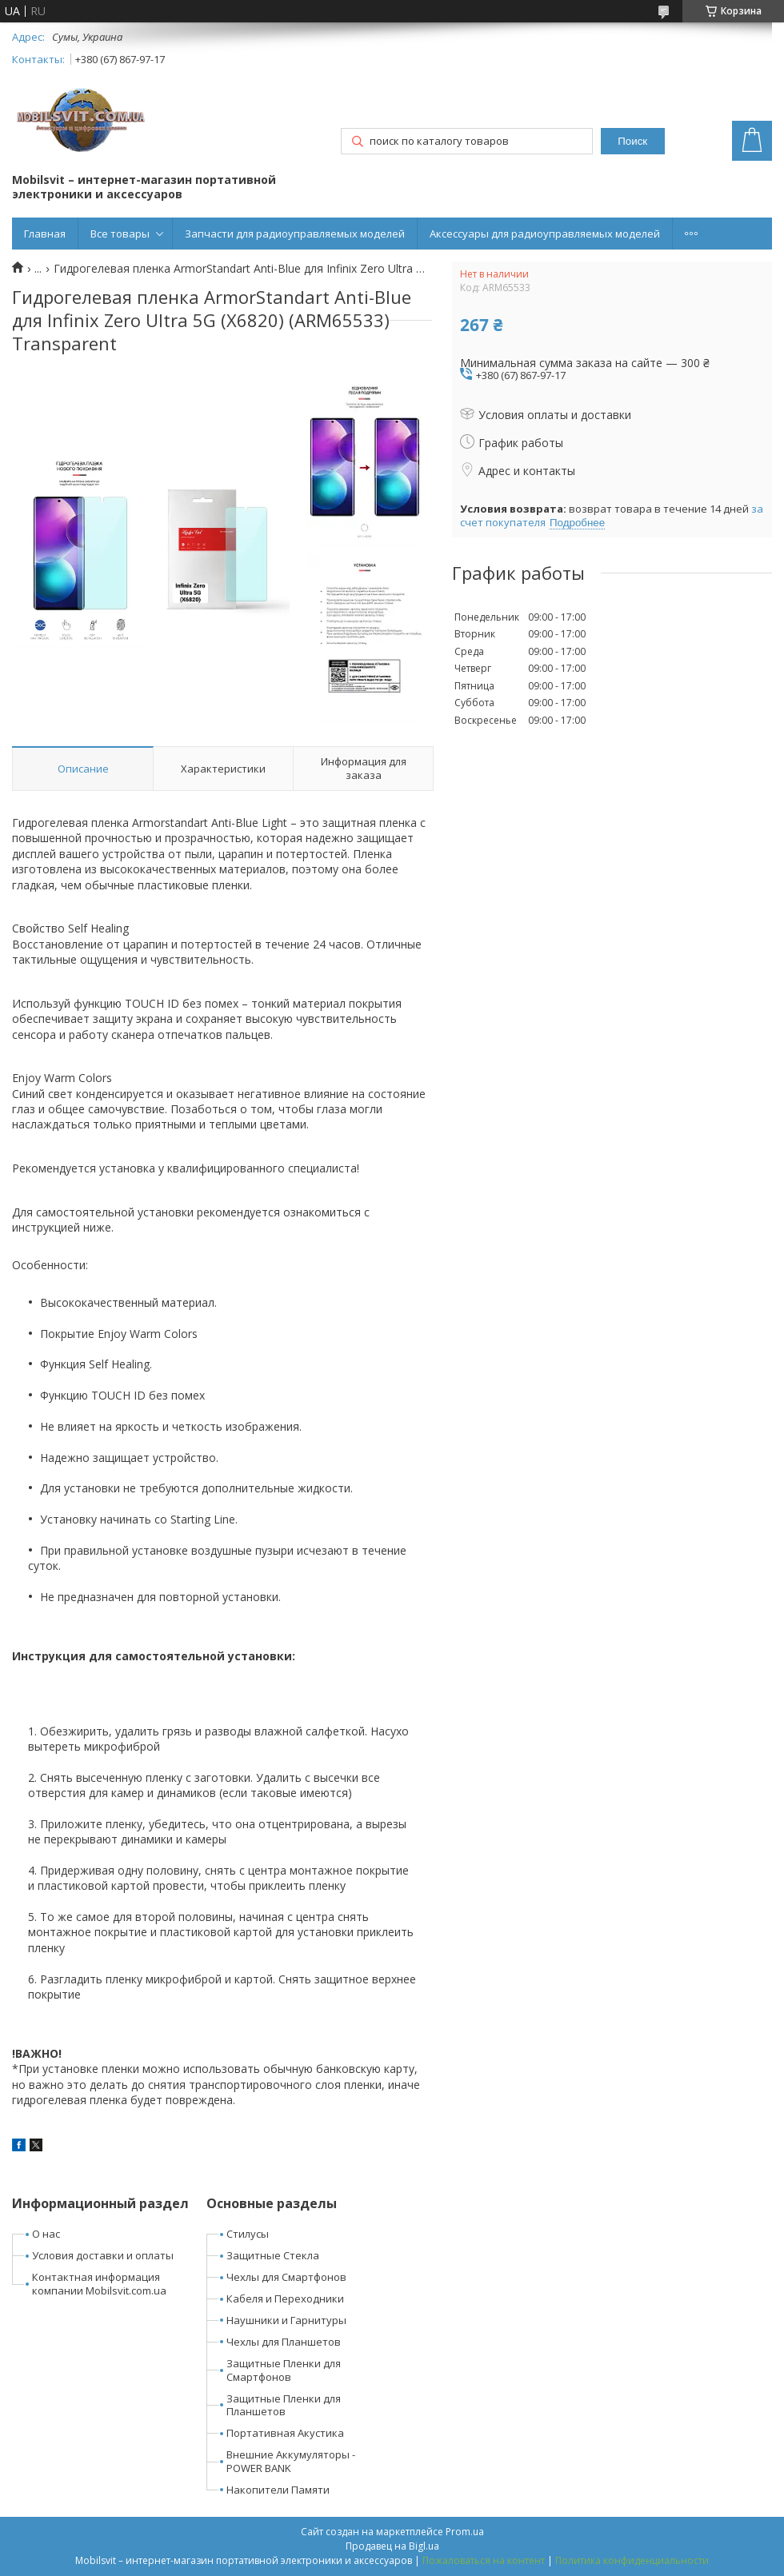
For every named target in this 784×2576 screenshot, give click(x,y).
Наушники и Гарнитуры (286, 2320)
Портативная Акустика (285, 2433)
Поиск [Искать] (632, 141)
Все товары (120, 233)
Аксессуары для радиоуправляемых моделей (545, 233)
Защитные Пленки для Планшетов (283, 2405)
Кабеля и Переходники (285, 2298)
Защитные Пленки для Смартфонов (283, 2370)
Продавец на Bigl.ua (392, 2546)
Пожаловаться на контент (483, 2560)
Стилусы (247, 2234)
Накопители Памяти (278, 2489)
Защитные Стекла (272, 2255)
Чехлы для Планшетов (283, 2341)
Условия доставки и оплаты (103, 2255)
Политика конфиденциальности (632, 2560)
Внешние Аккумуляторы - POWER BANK (290, 2461)
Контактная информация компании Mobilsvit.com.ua (99, 2284)
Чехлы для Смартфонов (286, 2277)
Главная (45, 233)
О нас (46, 2234)
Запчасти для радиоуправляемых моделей (295, 233)
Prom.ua (465, 2531)
